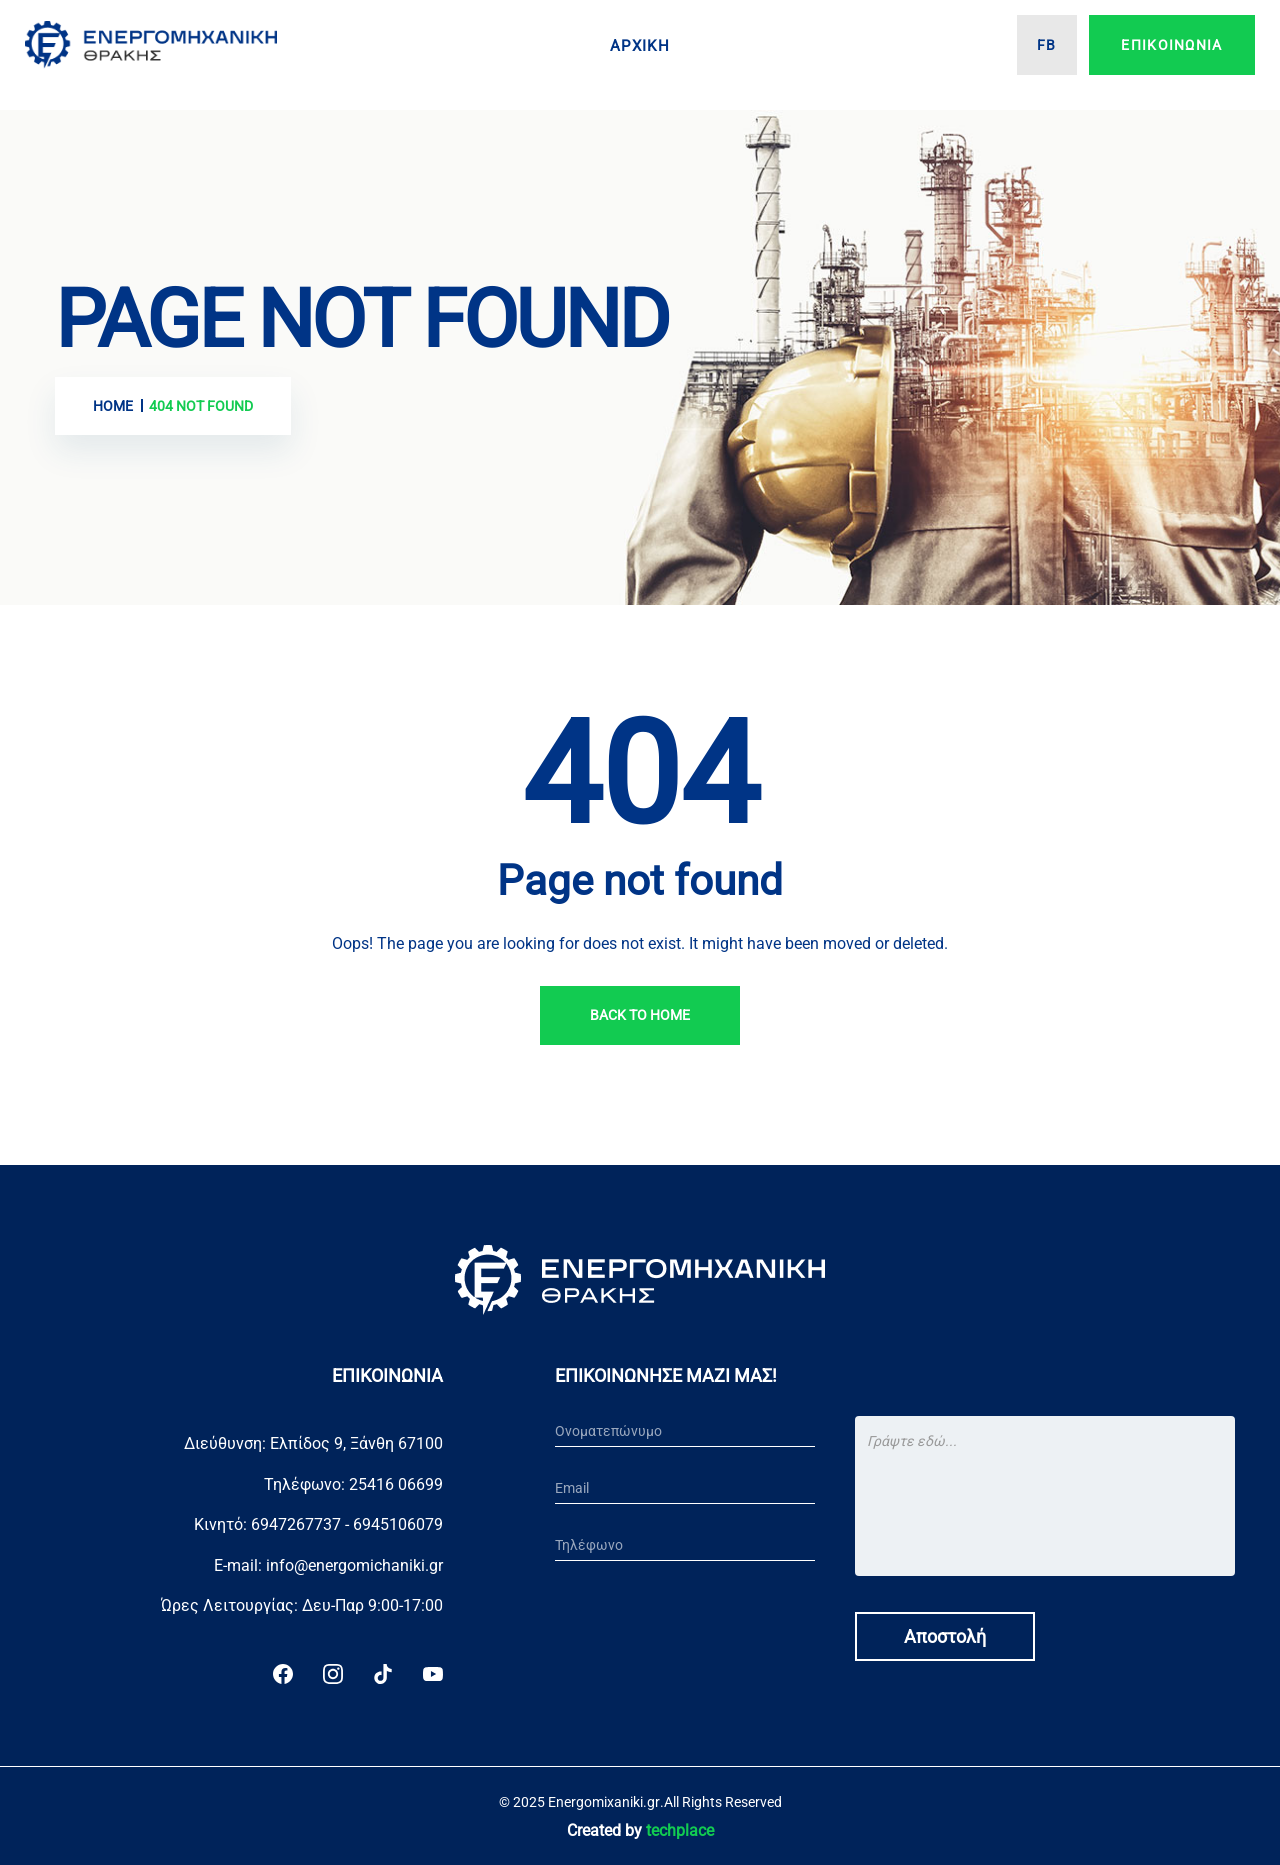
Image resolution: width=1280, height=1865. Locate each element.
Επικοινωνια (1171, 45)
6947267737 (296, 1524)
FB (1047, 45)
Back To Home (640, 1015)
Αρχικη (640, 46)
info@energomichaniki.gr (354, 1565)
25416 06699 (396, 1484)
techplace (680, 1830)
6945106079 (398, 1524)
